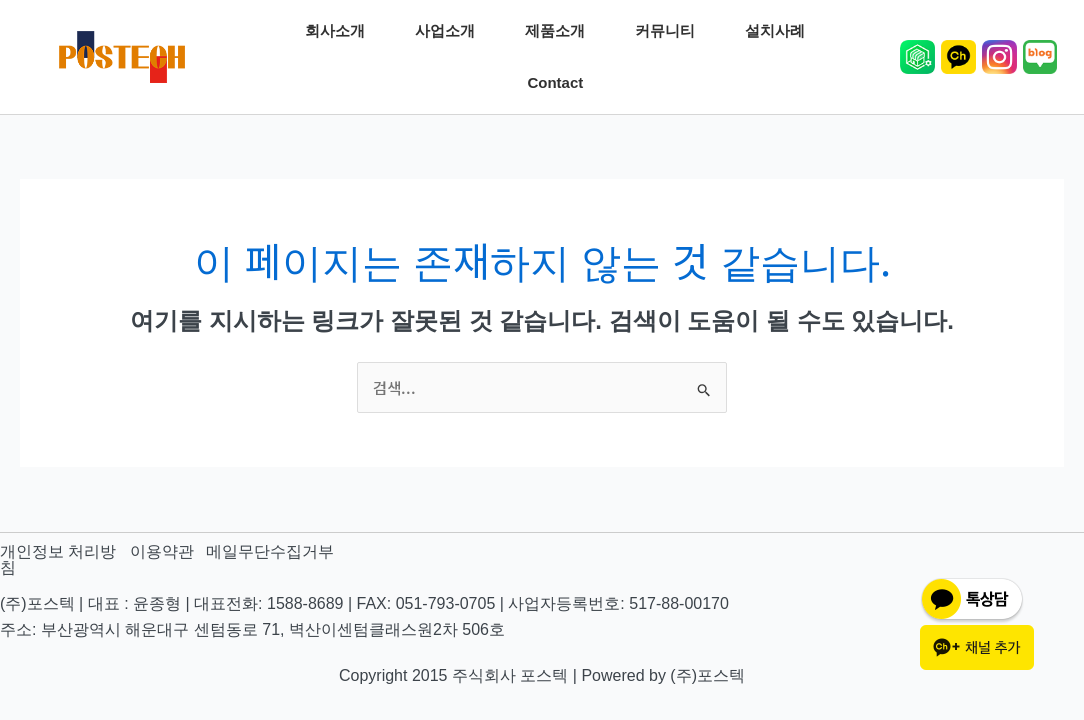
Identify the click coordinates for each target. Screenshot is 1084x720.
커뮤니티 (670, 31)
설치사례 (780, 31)
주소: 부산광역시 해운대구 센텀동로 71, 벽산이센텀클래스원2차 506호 (252, 629)
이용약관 (162, 551)
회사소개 (340, 31)
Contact (560, 83)
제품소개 (560, 31)
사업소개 (450, 31)
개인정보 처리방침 (58, 559)
